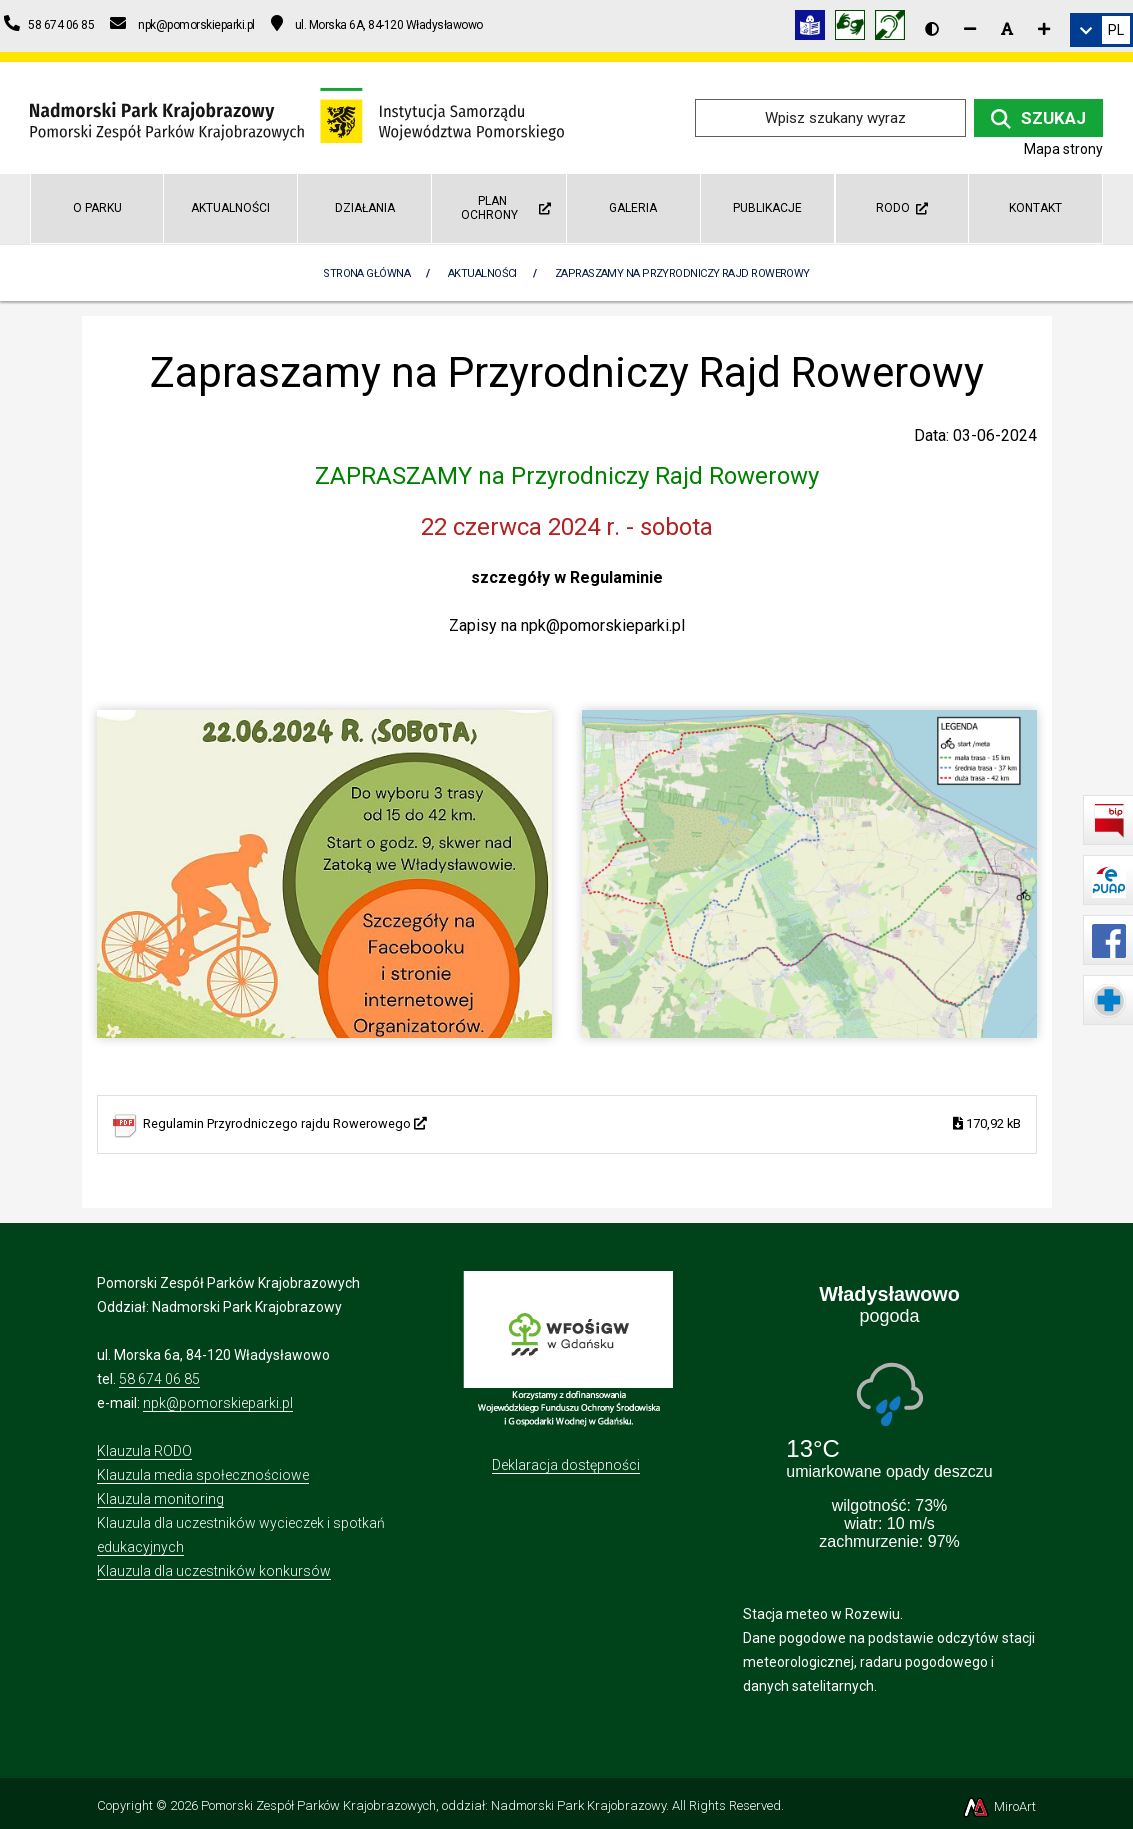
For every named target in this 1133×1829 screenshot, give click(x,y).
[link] (1101, 30)
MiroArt (998, 1806)
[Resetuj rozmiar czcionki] (1007, 29)
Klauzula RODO (144, 1451)
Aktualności (230, 208)
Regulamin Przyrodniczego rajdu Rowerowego (582, 1124)
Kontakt (1035, 208)
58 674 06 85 (159, 1379)
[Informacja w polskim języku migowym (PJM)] (895, 28)
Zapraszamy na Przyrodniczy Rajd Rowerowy (682, 273)
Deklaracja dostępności (566, 1465)
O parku (97, 208)
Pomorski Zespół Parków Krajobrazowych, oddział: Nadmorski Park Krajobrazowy (433, 1805)
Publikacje (767, 208)
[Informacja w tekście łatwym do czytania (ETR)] (815, 28)
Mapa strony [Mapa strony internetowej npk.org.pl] (1063, 149)
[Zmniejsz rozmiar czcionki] (970, 29)
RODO (902, 208)
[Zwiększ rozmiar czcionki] (1044, 29)
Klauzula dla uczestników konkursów (214, 1571)
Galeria (633, 208)
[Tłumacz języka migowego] (855, 28)
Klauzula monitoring (160, 1499)
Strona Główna (366, 273)
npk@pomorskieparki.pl (218, 1403)
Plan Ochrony (505, 207)
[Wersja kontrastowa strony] (932, 29)
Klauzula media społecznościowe (203, 1475)
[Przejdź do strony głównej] (297, 116)
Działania (365, 208)
